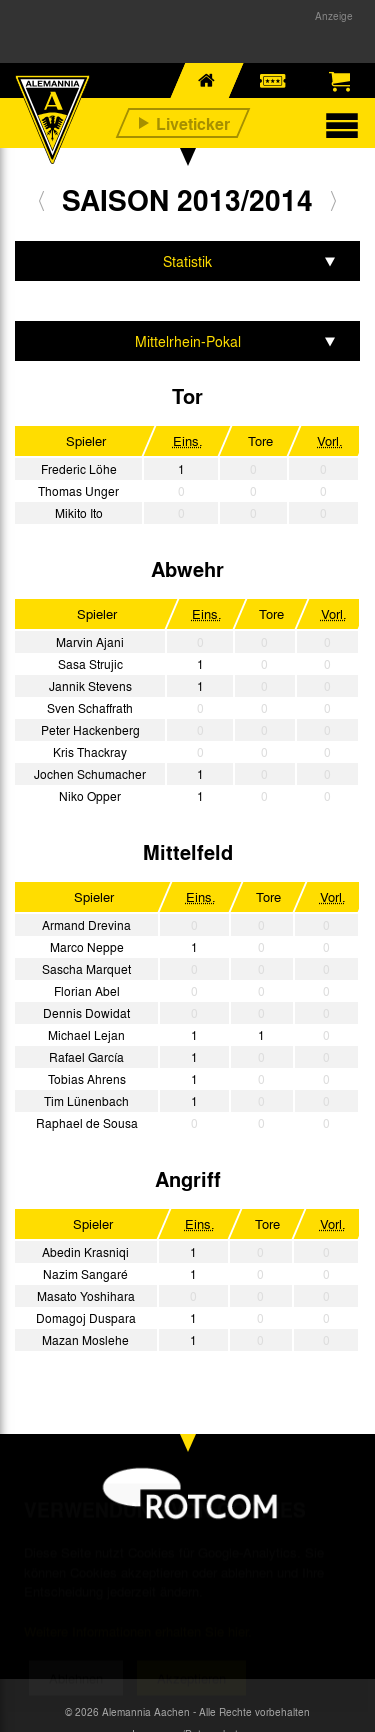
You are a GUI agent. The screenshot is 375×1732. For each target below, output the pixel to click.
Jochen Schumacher (90, 774)
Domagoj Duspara (86, 1318)
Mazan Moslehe (85, 1340)
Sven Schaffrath (90, 708)
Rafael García (86, 1057)
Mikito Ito (79, 513)
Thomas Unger (78, 491)
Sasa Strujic (90, 664)
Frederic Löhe (79, 469)
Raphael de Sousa (87, 1123)
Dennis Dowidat (86, 1013)
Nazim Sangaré (85, 1274)
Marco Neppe (87, 947)
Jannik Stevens (90, 686)
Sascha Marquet (86, 969)
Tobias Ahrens (87, 1079)
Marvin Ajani (90, 642)
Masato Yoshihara (86, 1296)
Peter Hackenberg (90, 730)
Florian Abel (87, 991)
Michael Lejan (86, 1035)
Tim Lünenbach (86, 1101)
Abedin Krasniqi (85, 1252)
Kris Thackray (90, 752)
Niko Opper (90, 796)
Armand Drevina (86, 925)
